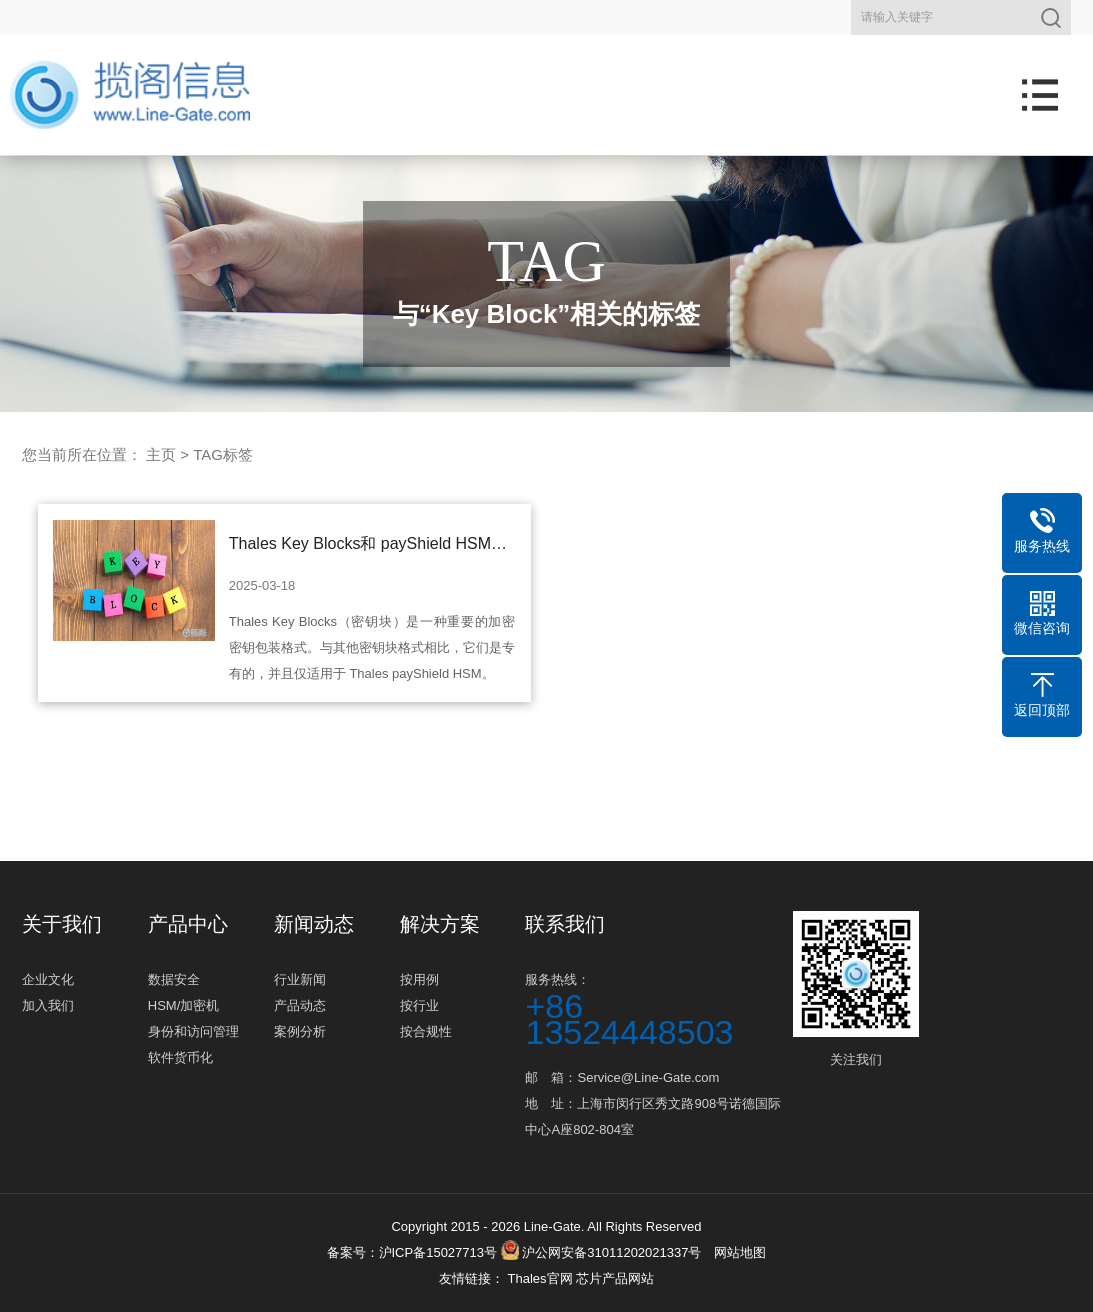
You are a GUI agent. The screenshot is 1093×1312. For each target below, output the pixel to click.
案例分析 (300, 1031)
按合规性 (426, 1031)
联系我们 (565, 924)
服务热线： (656, 1008)
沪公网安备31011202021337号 (601, 1252)
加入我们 (48, 1005)
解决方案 (440, 924)
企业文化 (48, 979)
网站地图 (740, 1252)
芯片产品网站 (615, 1278)
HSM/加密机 (184, 1005)
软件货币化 (180, 1057)
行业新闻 (300, 979)
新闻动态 (314, 924)
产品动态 (300, 1005)
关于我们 (62, 924)
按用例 (419, 979)
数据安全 (174, 979)
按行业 (419, 1005)
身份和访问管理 (193, 1031)
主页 (161, 454)
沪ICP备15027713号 (438, 1252)
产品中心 (188, 924)
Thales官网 (541, 1278)
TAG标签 (223, 454)
